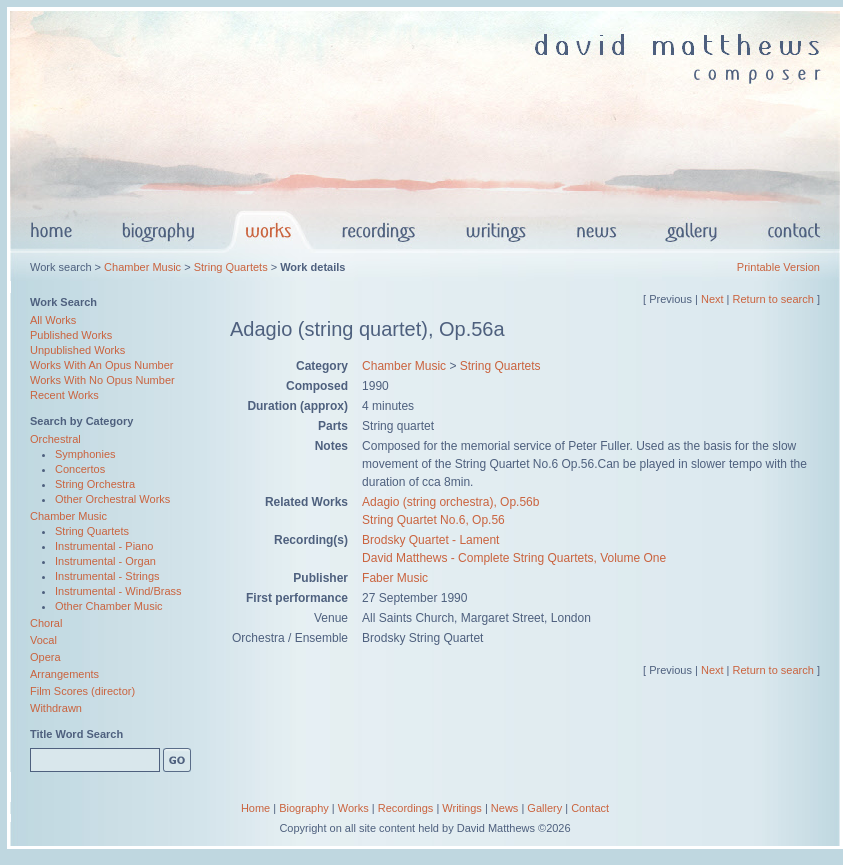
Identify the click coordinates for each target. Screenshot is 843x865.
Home (255, 808)
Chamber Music (142, 267)
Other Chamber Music (109, 606)
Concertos (80, 469)
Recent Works (64, 395)
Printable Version (778, 267)
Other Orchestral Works (112, 499)
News (505, 808)
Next (712, 299)
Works (353, 808)
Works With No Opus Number (102, 380)
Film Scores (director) (82, 691)
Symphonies (85, 454)
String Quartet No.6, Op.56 (433, 520)
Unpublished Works (77, 350)
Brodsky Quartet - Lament (430, 540)
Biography (304, 808)
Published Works (71, 335)
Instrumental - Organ (105, 561)
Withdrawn (56, 708)
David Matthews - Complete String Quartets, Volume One (514, 558)
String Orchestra (95, 484)
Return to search (773, 299)
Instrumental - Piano (104, 546)
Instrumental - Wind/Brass (118, 591)
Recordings (406, 808)
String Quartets (231, 267)
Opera (45, 657)
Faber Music (395, 578)
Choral (46, 623)
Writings (462, 808)
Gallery (544, 808)
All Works (53, 320)
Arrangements (64, 674)
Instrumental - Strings (107, 576)
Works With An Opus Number (101, 365)
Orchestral (55, 439)
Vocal (43, 640)
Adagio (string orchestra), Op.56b (450, 502)
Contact (590, 808)
